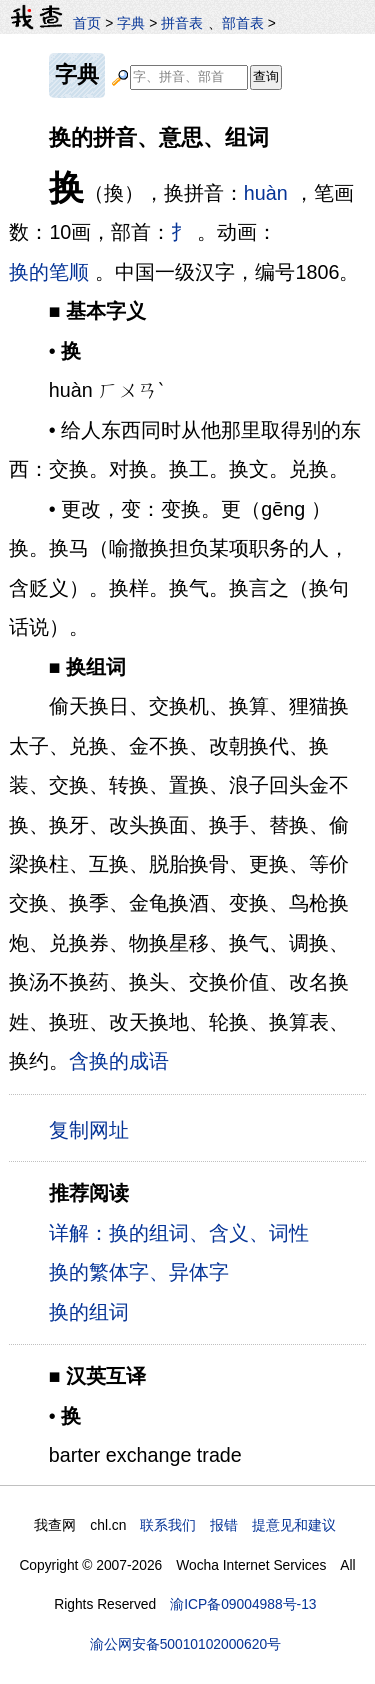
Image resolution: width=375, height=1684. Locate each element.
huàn (266, 193)
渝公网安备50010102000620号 (185, 1644)
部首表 (243, 23)
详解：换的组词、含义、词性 (179, 1233)
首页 (87, 23)
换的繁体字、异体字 (139, 1272)
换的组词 (89, 1312)
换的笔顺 (49, 272)
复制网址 (94, 1129)
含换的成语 (119, 1061)
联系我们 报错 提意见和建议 (238, 1525)
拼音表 (182, 23)
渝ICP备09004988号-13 (243, 1604)
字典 (131, 23)
